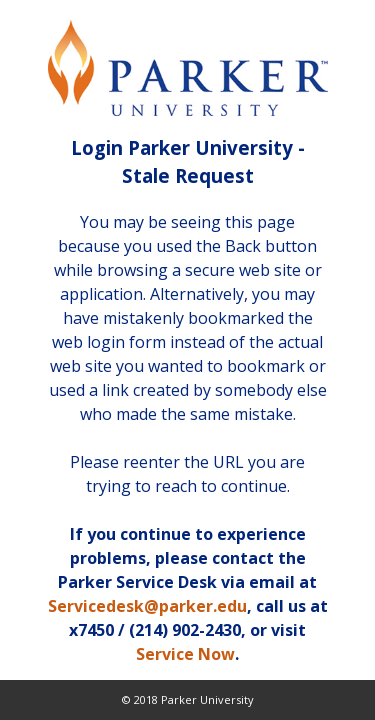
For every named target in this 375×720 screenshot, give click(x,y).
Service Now (185, 654)
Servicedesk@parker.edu (147, 606)
